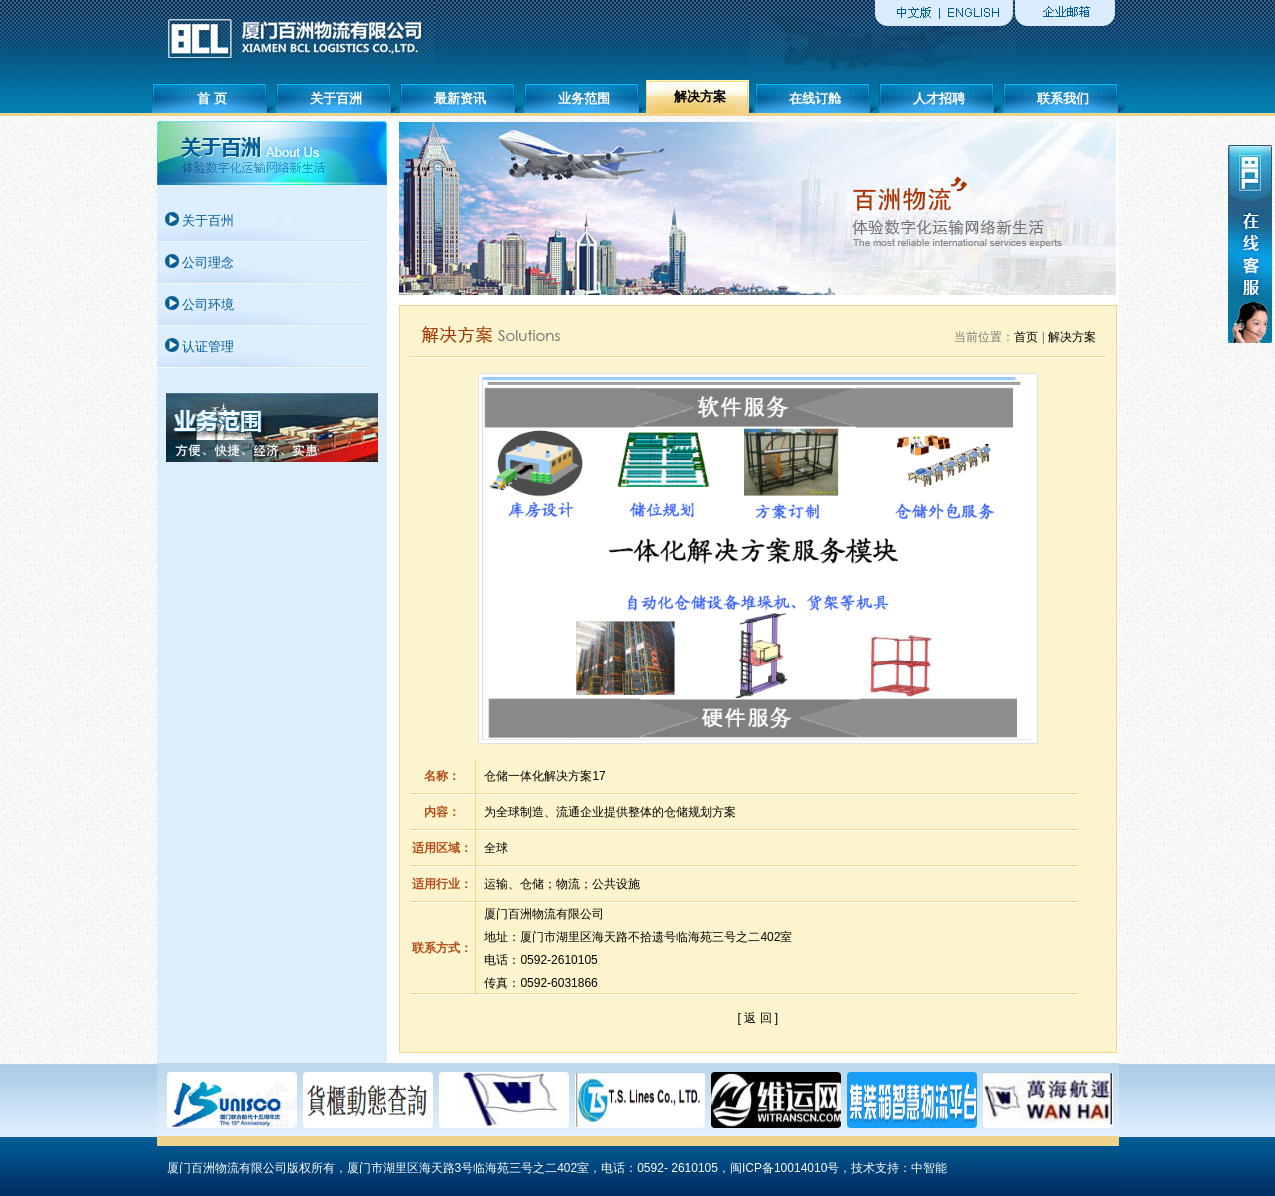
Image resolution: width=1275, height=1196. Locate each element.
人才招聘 (939, 98)
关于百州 (208, 220)
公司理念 (208, 262)
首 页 (212, 98)
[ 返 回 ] (758, 1018)
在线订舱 (815, 98)
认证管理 (208, 346)
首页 (1026, 337)
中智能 (929, 1168)
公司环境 (208, 304)
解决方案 (700, 96)
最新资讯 (460, 98)
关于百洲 (336, 98)
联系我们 (1063, 98)
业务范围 (584, 98)
